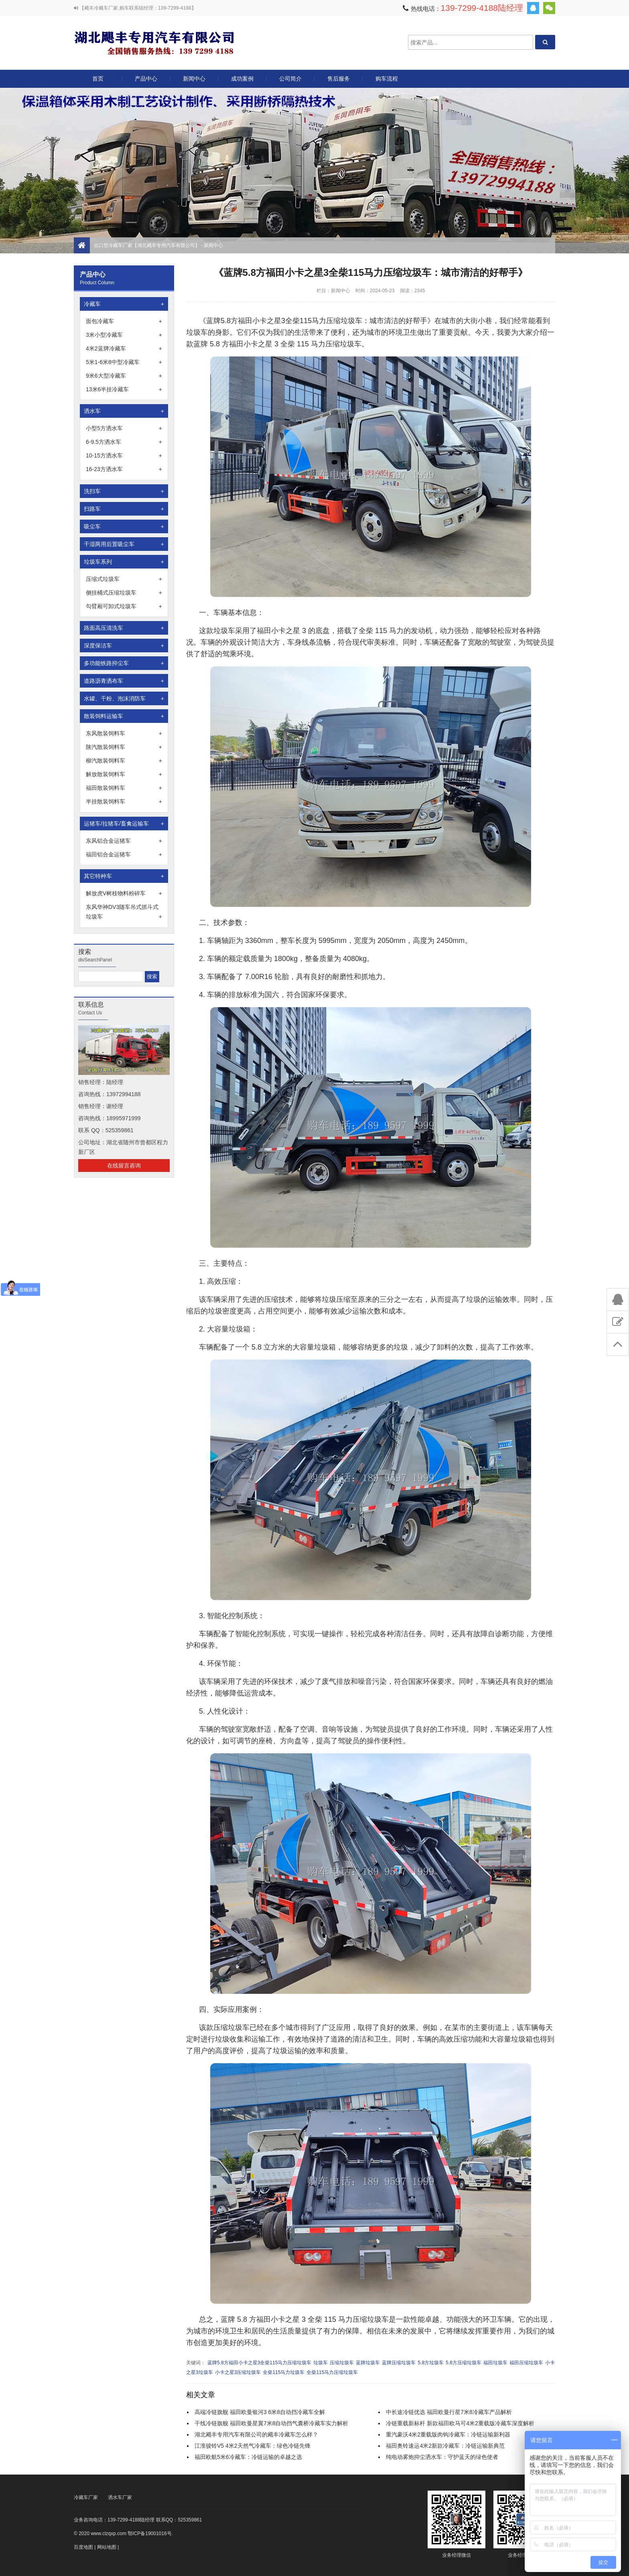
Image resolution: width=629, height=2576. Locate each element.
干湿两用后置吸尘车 (124, 544)
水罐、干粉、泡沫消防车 (124, 698)
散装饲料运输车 (124, 716)
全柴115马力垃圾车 (283, 2372)
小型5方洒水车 (124, 428)
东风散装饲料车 (124, 733)
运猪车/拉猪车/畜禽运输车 (124, 823)
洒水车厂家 (120, 2497)
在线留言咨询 (124, 1165)
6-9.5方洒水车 (124, 442)
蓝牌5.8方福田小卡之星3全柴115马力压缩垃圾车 (259, 2363)
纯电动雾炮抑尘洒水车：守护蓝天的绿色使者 (442, 2457)
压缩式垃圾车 (124, 579)
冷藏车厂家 (86, 2497)
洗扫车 (124, 491)
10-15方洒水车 (124, 455)
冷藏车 (124, 304)
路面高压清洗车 (124, 628)
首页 (97, 78)
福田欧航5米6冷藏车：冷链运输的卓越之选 (248, 2457)
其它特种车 (124, 876)
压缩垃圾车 (342, 2363)
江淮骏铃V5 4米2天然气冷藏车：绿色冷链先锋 (252, 2445)
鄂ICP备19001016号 (149, 2533)
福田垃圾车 (495, 2363)
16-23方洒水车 (124, 469)
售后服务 (338, 78)
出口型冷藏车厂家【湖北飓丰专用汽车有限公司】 (154, 42)
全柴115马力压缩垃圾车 (332, 2372)
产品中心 (146, 81)
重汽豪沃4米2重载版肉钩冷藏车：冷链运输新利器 (448, 2434)
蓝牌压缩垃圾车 (399, 2363)
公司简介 (290, 78)
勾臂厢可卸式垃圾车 (124, 606)
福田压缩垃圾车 (526, 2363)
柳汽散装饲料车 (124, 760)
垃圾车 (320, 2363)
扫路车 (124, 509)
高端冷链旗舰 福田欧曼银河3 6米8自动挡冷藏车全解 (260, 2412)
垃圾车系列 (124, 562)
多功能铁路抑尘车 (124, 663)
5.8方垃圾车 (431, 2363)
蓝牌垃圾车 (368, 2363)
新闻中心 (194, 78)
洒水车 (124, 411)
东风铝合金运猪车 (124, 841)
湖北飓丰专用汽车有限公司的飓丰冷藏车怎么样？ (256, 2434)
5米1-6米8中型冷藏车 (124, 362)
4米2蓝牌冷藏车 (124, 348)
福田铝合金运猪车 (124, 854)
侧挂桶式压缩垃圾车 (124, 592)
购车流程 (386, 78)
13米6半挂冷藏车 (124, 389)
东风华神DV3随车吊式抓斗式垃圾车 (124, 912)
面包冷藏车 (124, 321)
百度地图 (83, 2547)
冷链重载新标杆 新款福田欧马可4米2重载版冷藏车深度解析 (460, 2423)
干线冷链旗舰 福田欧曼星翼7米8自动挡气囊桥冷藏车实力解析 (271, 2423)
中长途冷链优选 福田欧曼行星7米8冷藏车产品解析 (448, 2412)
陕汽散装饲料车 (124, 747)
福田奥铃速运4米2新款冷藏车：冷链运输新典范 (445, 2445)
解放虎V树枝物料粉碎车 (124, 893)
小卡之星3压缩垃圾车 (238, 2372)
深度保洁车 (124, 645)
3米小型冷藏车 (124, 335)
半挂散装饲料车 (124, 801)
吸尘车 (124, 526)
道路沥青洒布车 (124, 681)
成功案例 (242, 78)
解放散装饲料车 (124, 774)
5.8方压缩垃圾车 (463, 2363)
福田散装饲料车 (124, 788)
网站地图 (106, 2547)
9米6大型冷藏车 (124, 375)
